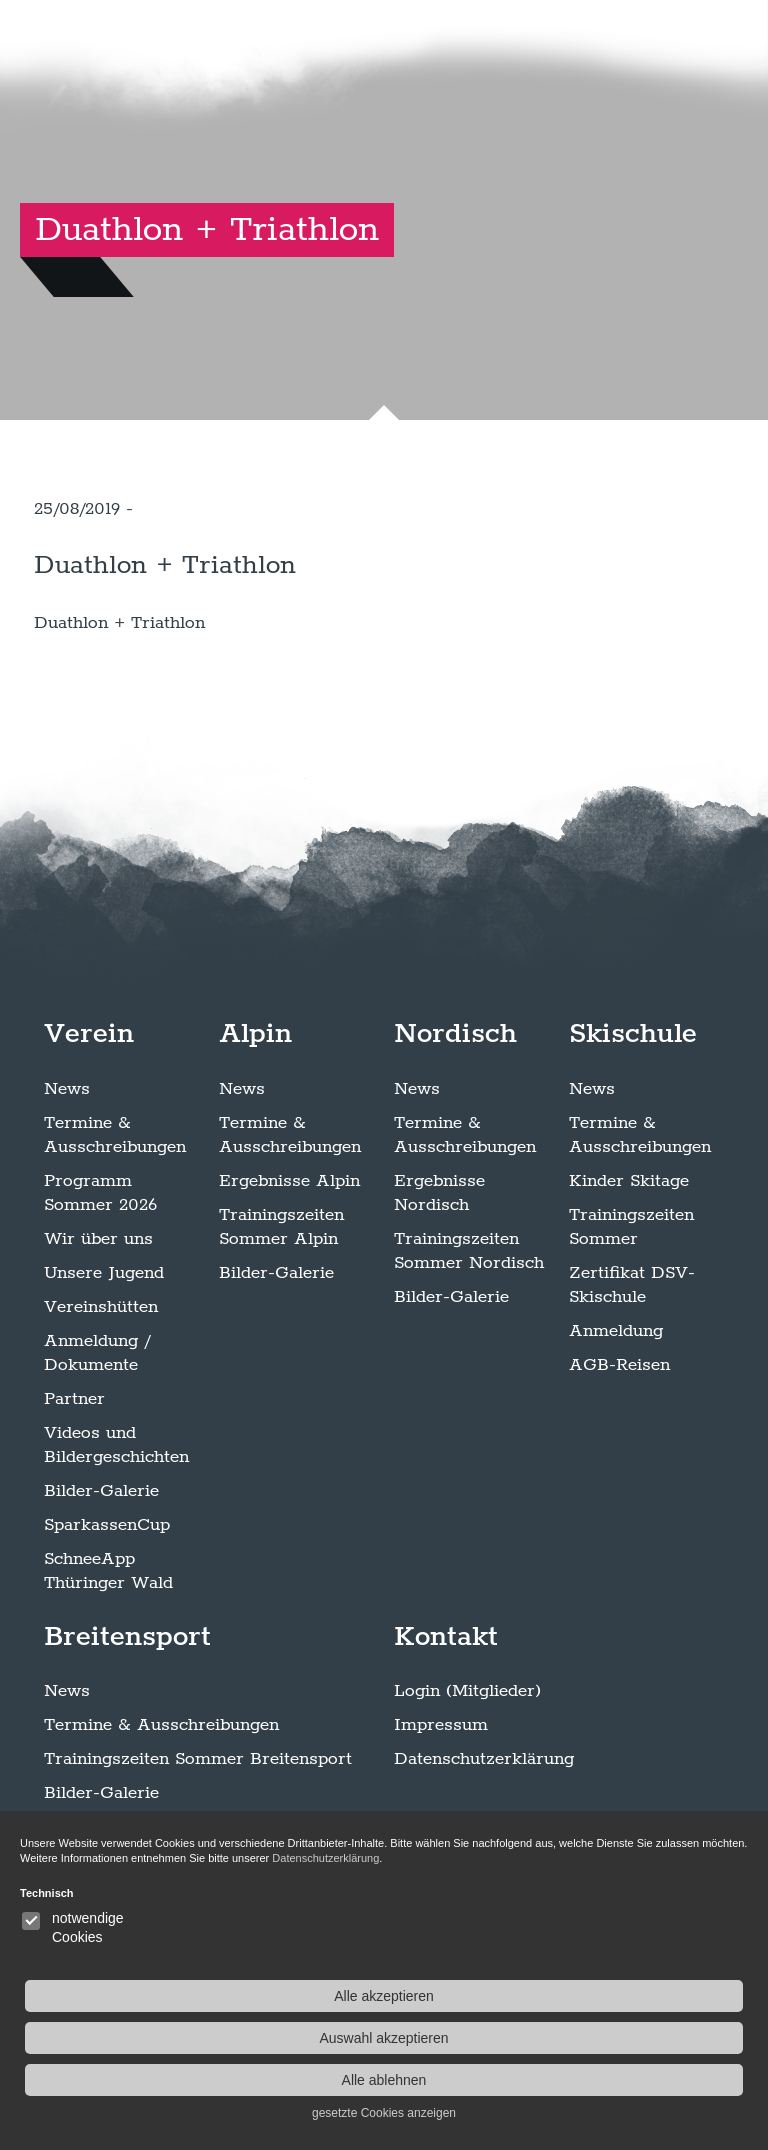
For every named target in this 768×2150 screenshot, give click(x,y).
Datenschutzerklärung (484, 1871)
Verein (89, 1145)
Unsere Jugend (104, 1384)
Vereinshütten (101, 1418)
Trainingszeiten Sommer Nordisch (469, 1362)
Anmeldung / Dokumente (97, 1464)
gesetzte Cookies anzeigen (646, 2113)
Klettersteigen (101, 1939)
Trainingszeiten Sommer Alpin (281, 1338)
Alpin (255, 1145)
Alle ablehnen (645, 2080)
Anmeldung (616, 1442)
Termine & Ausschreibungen (115, 1246)
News (67, 1200)
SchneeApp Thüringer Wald (108, 1682)
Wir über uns (98, 1350)
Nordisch (455, 1145)
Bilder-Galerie (101, 1602)
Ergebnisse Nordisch (439, 1304)
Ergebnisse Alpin (289, 1292)
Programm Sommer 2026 (100, 1304)
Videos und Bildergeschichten (116, 1556)
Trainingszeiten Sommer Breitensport (198, 1871)
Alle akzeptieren (646, 1996)
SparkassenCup (107, 1636)
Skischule (633, 1145)
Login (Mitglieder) (467, 1803)
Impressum (441, 1837)
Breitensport (127, 1748)
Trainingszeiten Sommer (631, 1338)
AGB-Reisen (619, 1476)
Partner (74, 1510)
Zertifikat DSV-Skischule (632, 1396)
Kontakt (446, 1748)
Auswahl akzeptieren (645, 2038)
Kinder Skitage (629, 1292)
